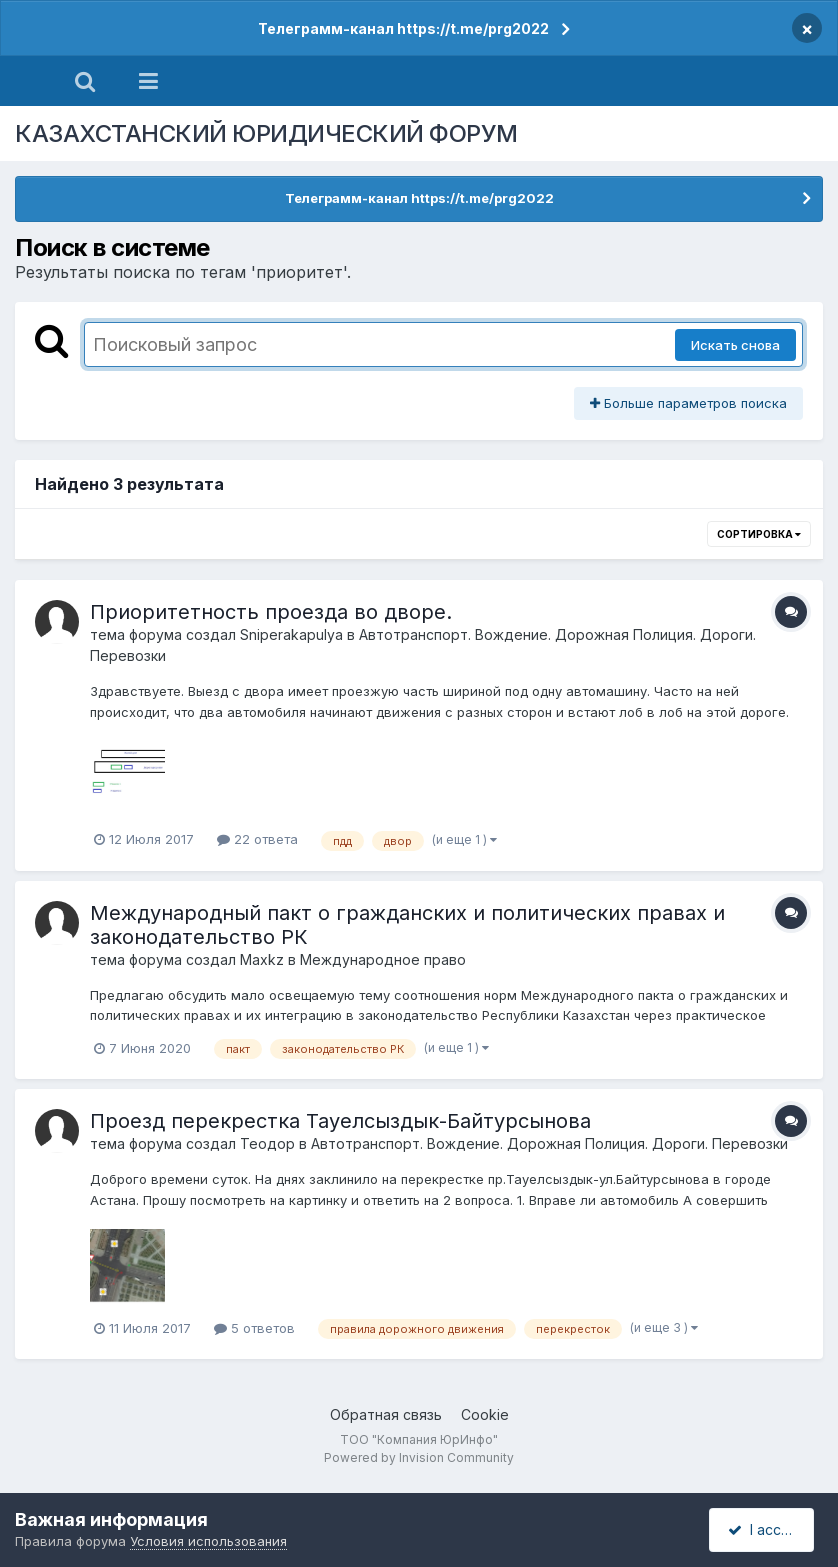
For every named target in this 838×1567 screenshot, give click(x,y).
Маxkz (262, 959)
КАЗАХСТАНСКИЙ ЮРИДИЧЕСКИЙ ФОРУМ (266, 133)
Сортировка (759, 534)
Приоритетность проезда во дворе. (271, 612)
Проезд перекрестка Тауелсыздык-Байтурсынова (340, 1121)
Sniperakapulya (291, 634)
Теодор (267, 1143)
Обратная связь (386, 1414)
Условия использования (208, 1541)
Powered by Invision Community (419, 1457)
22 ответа (257, 839)
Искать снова (735, 345)
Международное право (383, 959)
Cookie (485, 1414)
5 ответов (254, 1328)
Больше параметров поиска (688, 403)
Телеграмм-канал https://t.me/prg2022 (403, 28)
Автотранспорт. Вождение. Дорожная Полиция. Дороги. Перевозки (549, 1143)
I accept (764, 1529)
